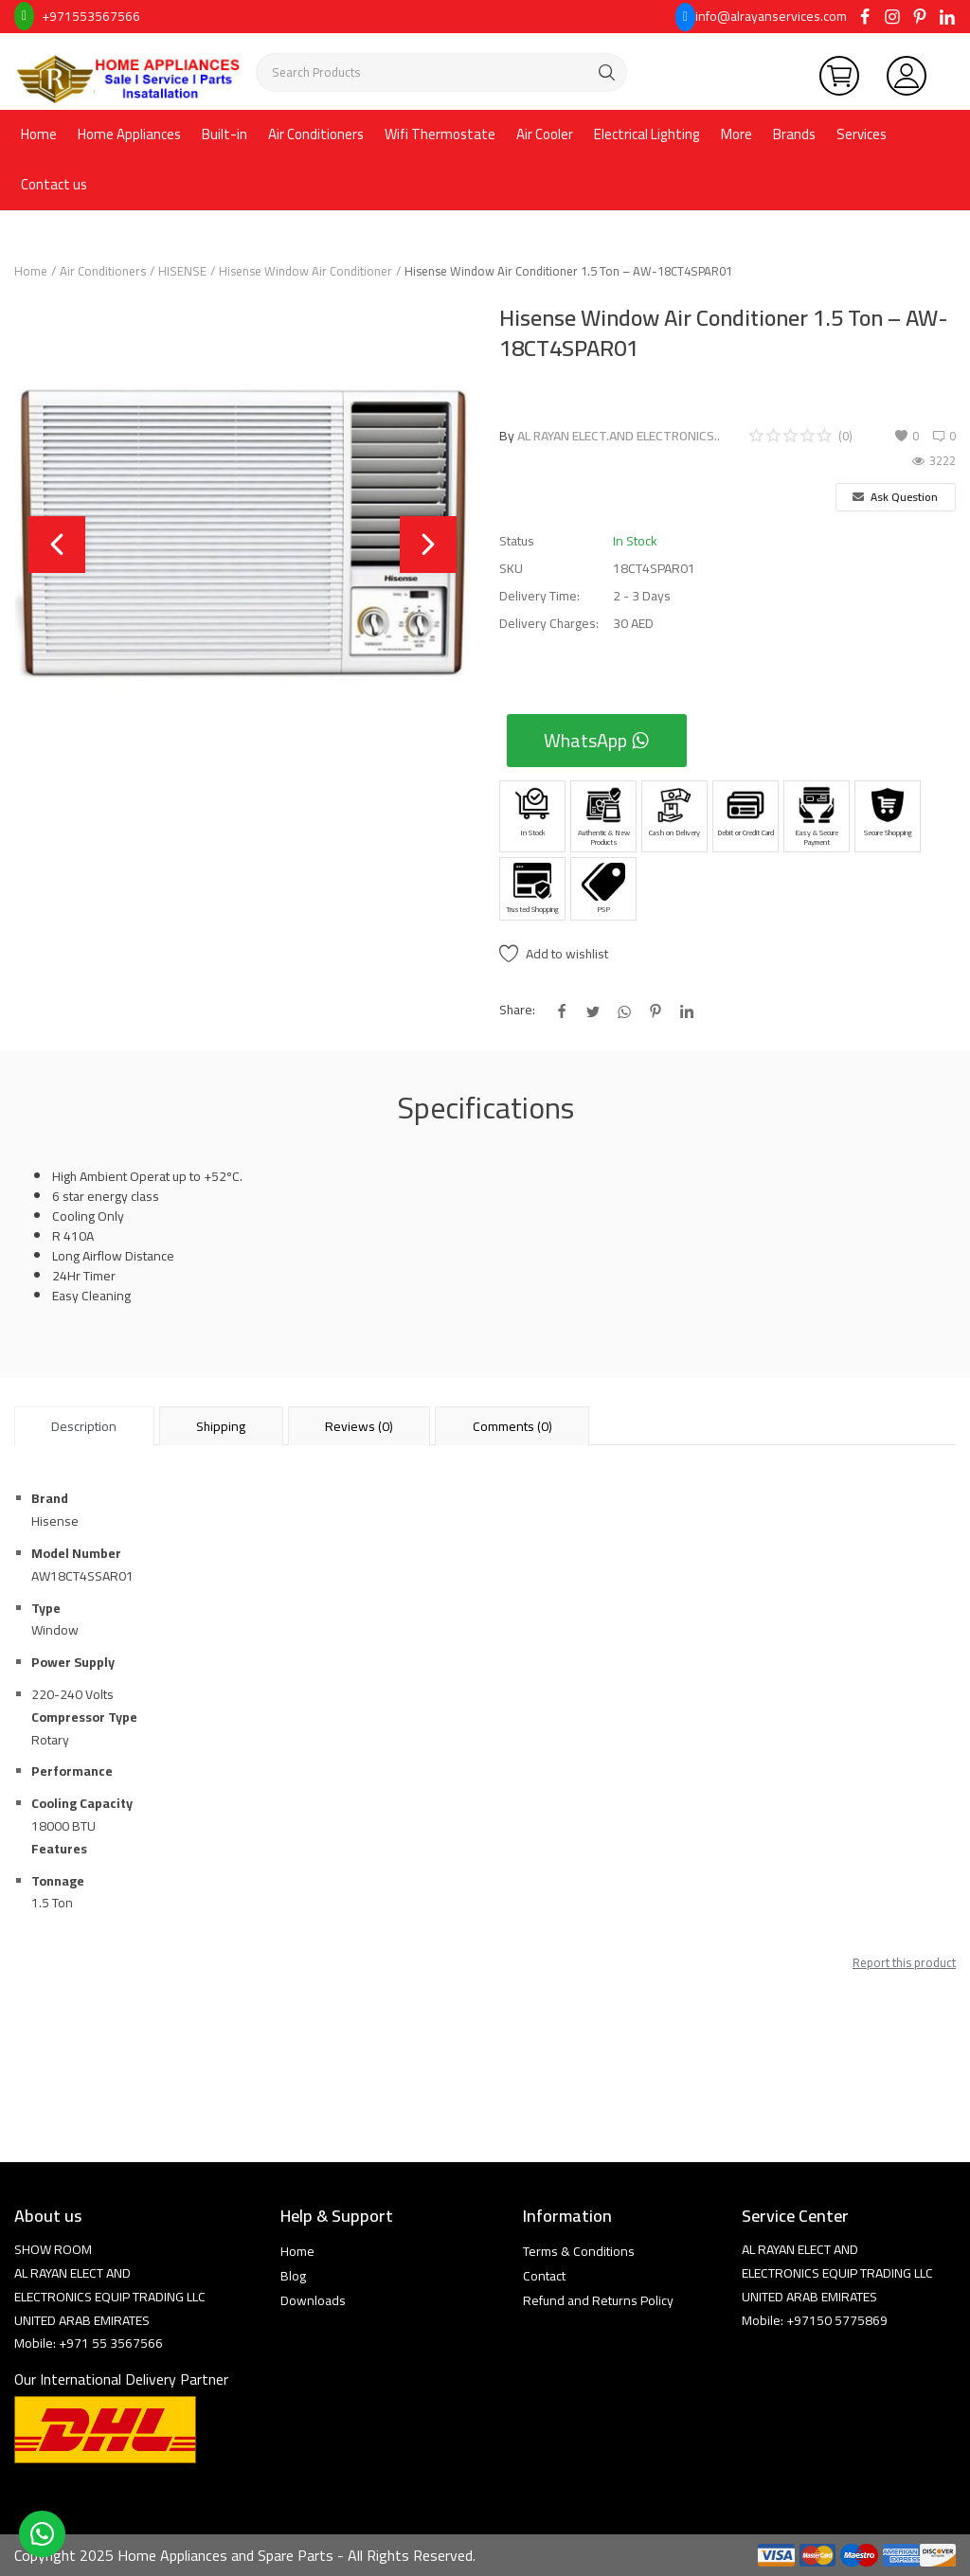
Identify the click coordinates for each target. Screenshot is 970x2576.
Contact (544, 2275)
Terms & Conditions (579, 2251)
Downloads (313, 2300)
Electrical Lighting (647, 134)
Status (516, 541)
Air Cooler (544, 134)
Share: (517, 1010)
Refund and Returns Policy (598, 2300)
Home (39, 134)
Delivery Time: (539, 596)
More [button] (736, 134)
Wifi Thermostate (440, 134)
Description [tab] (84, 1426)
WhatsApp (597, 740)
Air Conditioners (316, 134)
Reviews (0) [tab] (359, 1426)
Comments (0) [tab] (512, 1426)
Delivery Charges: (549, 624)
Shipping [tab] (220, 1426)
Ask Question (895, 497)
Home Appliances (129, 134)
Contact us (54, 184)
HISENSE (182, 270)
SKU (511, 569)
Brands (794, 134)
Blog (293, 2275)
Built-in (224, 134)
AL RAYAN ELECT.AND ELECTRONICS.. (618, 435)
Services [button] (861, 134)
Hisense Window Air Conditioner (305, 270)
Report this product (904, 1962)
